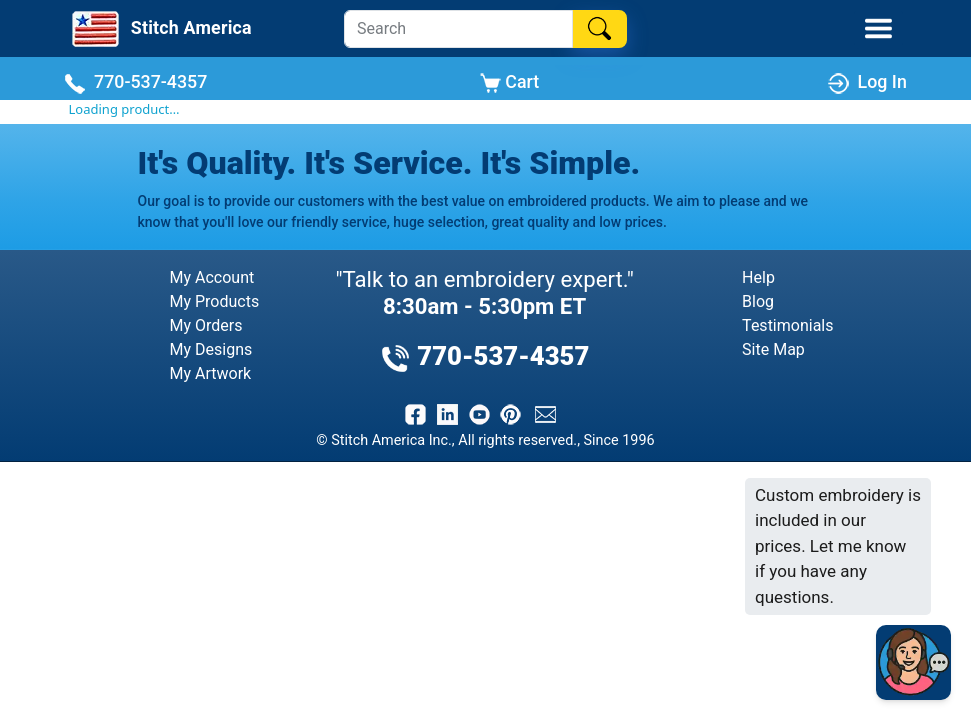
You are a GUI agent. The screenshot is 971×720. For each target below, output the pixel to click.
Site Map (773, 349)
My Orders (206, 325)
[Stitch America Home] (160, 29)
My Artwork (211, 373)
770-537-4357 (135, 82)
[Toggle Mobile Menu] (878, 28)
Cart (509, 82)
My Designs (211, 349)
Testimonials (787, 325)
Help (758, 277)
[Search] (458, 29)
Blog (758, 301)
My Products (215, 301)
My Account (212, 277)
